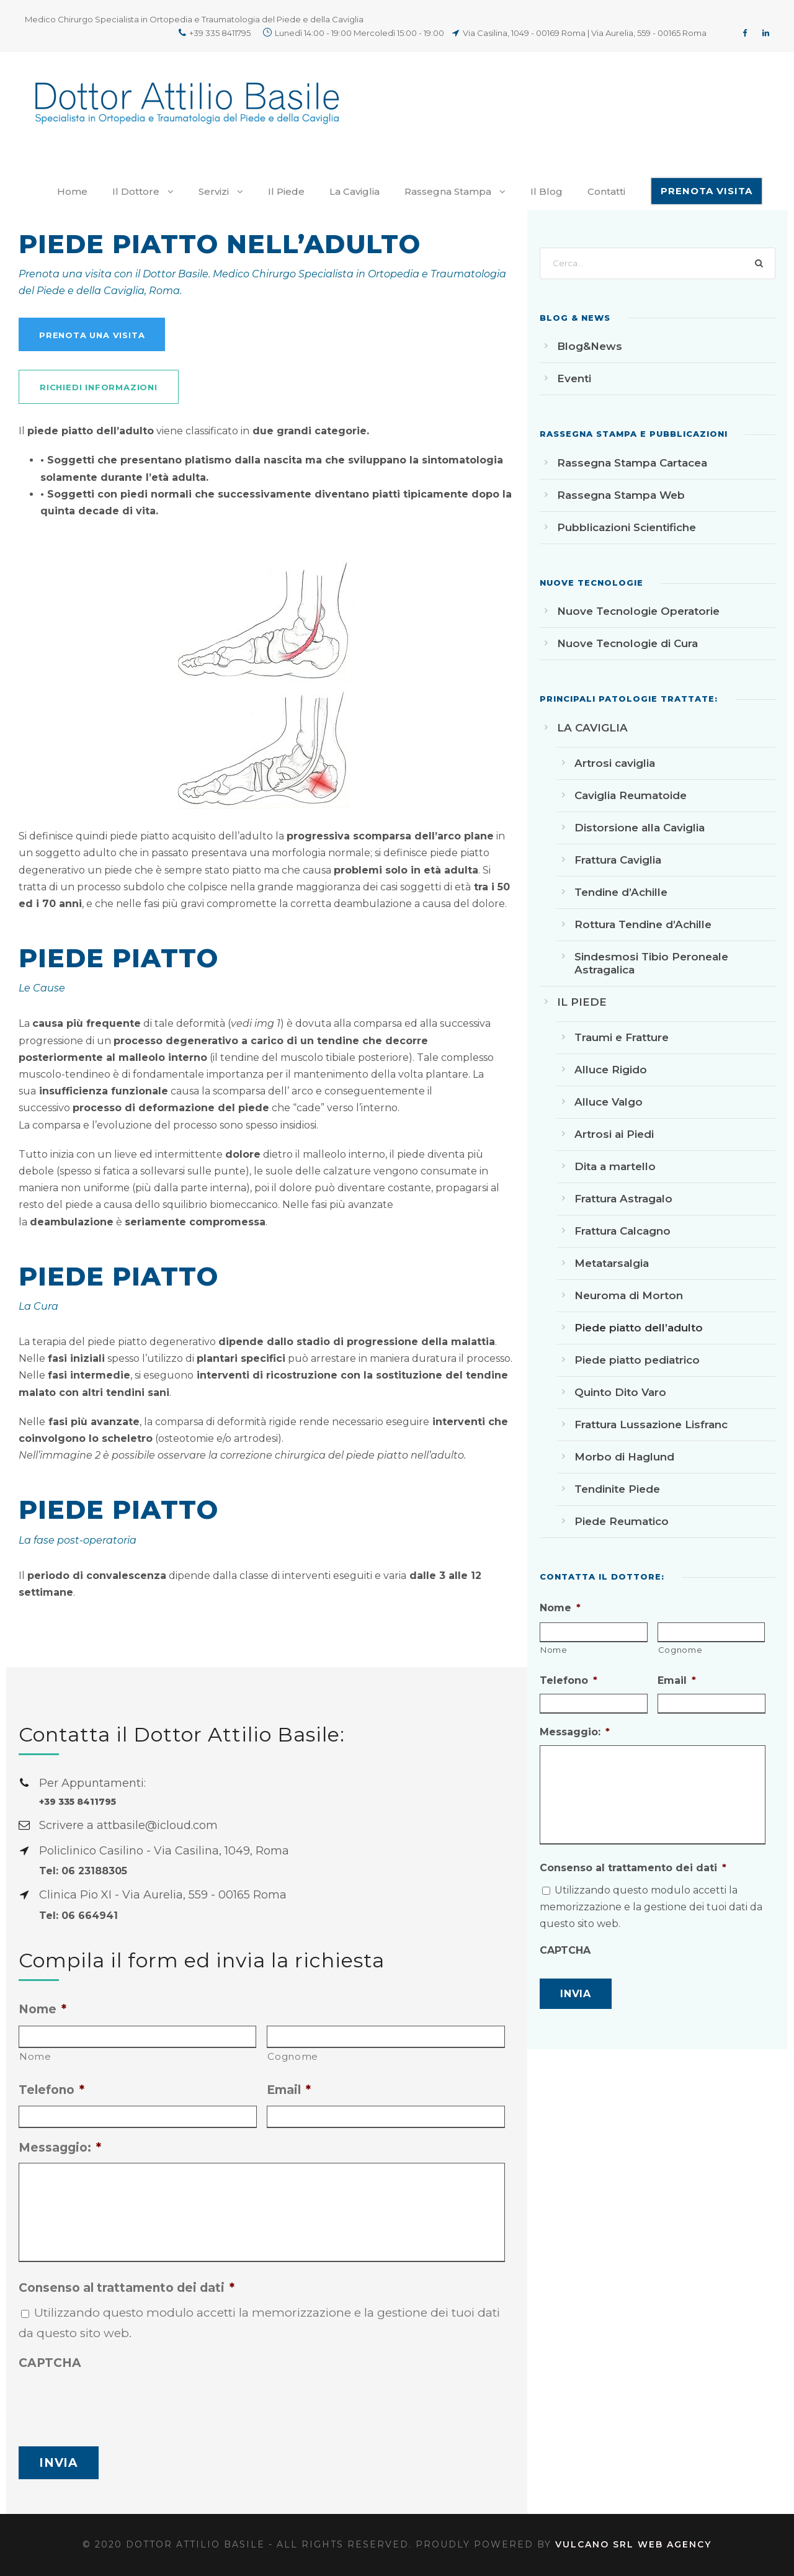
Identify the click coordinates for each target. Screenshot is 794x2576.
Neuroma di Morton (628, 1295)
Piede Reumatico (621, 1521)
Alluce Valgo (608, 1102)
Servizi (213, 191)
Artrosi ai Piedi (614, 1134)
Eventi (574, 378)
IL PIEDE (582, 1002)
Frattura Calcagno (622, 1231)
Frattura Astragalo (623, 1198)
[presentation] (113, 2402)
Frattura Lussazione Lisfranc (651, 1424)
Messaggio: (60, 2147)
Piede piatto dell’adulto (638, 1328)
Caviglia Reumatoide (630, 795)
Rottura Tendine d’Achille (642, 924)
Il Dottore (135, 191)
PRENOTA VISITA (706, 191)
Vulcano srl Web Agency (633, 2544)
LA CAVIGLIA (592, 728)
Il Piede (286, 191)
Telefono (51, 2090)
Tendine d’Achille (620, 892)
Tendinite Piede (617, 1489)
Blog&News (589, 346)
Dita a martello (615, 1166)
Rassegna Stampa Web (621, 495)
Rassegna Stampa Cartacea (632, 463)
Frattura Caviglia (617, 860)
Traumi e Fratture (621, 1037)
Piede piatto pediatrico (637, 1360)
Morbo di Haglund (624, 1457)
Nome (42, 2009)
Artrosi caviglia (614, 763)
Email (289, 2090)
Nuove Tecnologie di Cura (627, 643)
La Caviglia (354, 191)
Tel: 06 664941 (78, 1915)
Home (72, 191)
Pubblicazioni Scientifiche (626, 527)
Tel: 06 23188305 (83, 1871)
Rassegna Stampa (447, 191)
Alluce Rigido (610, 1069)
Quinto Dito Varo (620, 1392)
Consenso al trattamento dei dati (126, 2288)
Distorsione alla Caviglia (639, 827)
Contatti (606, 191)
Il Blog (546, 191)
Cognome (292, 2056)
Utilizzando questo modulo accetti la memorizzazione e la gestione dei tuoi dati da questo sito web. (651, 1907)
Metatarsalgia (611, 1263)
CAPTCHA (50, 2363)
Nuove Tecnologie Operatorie (638, 611)
